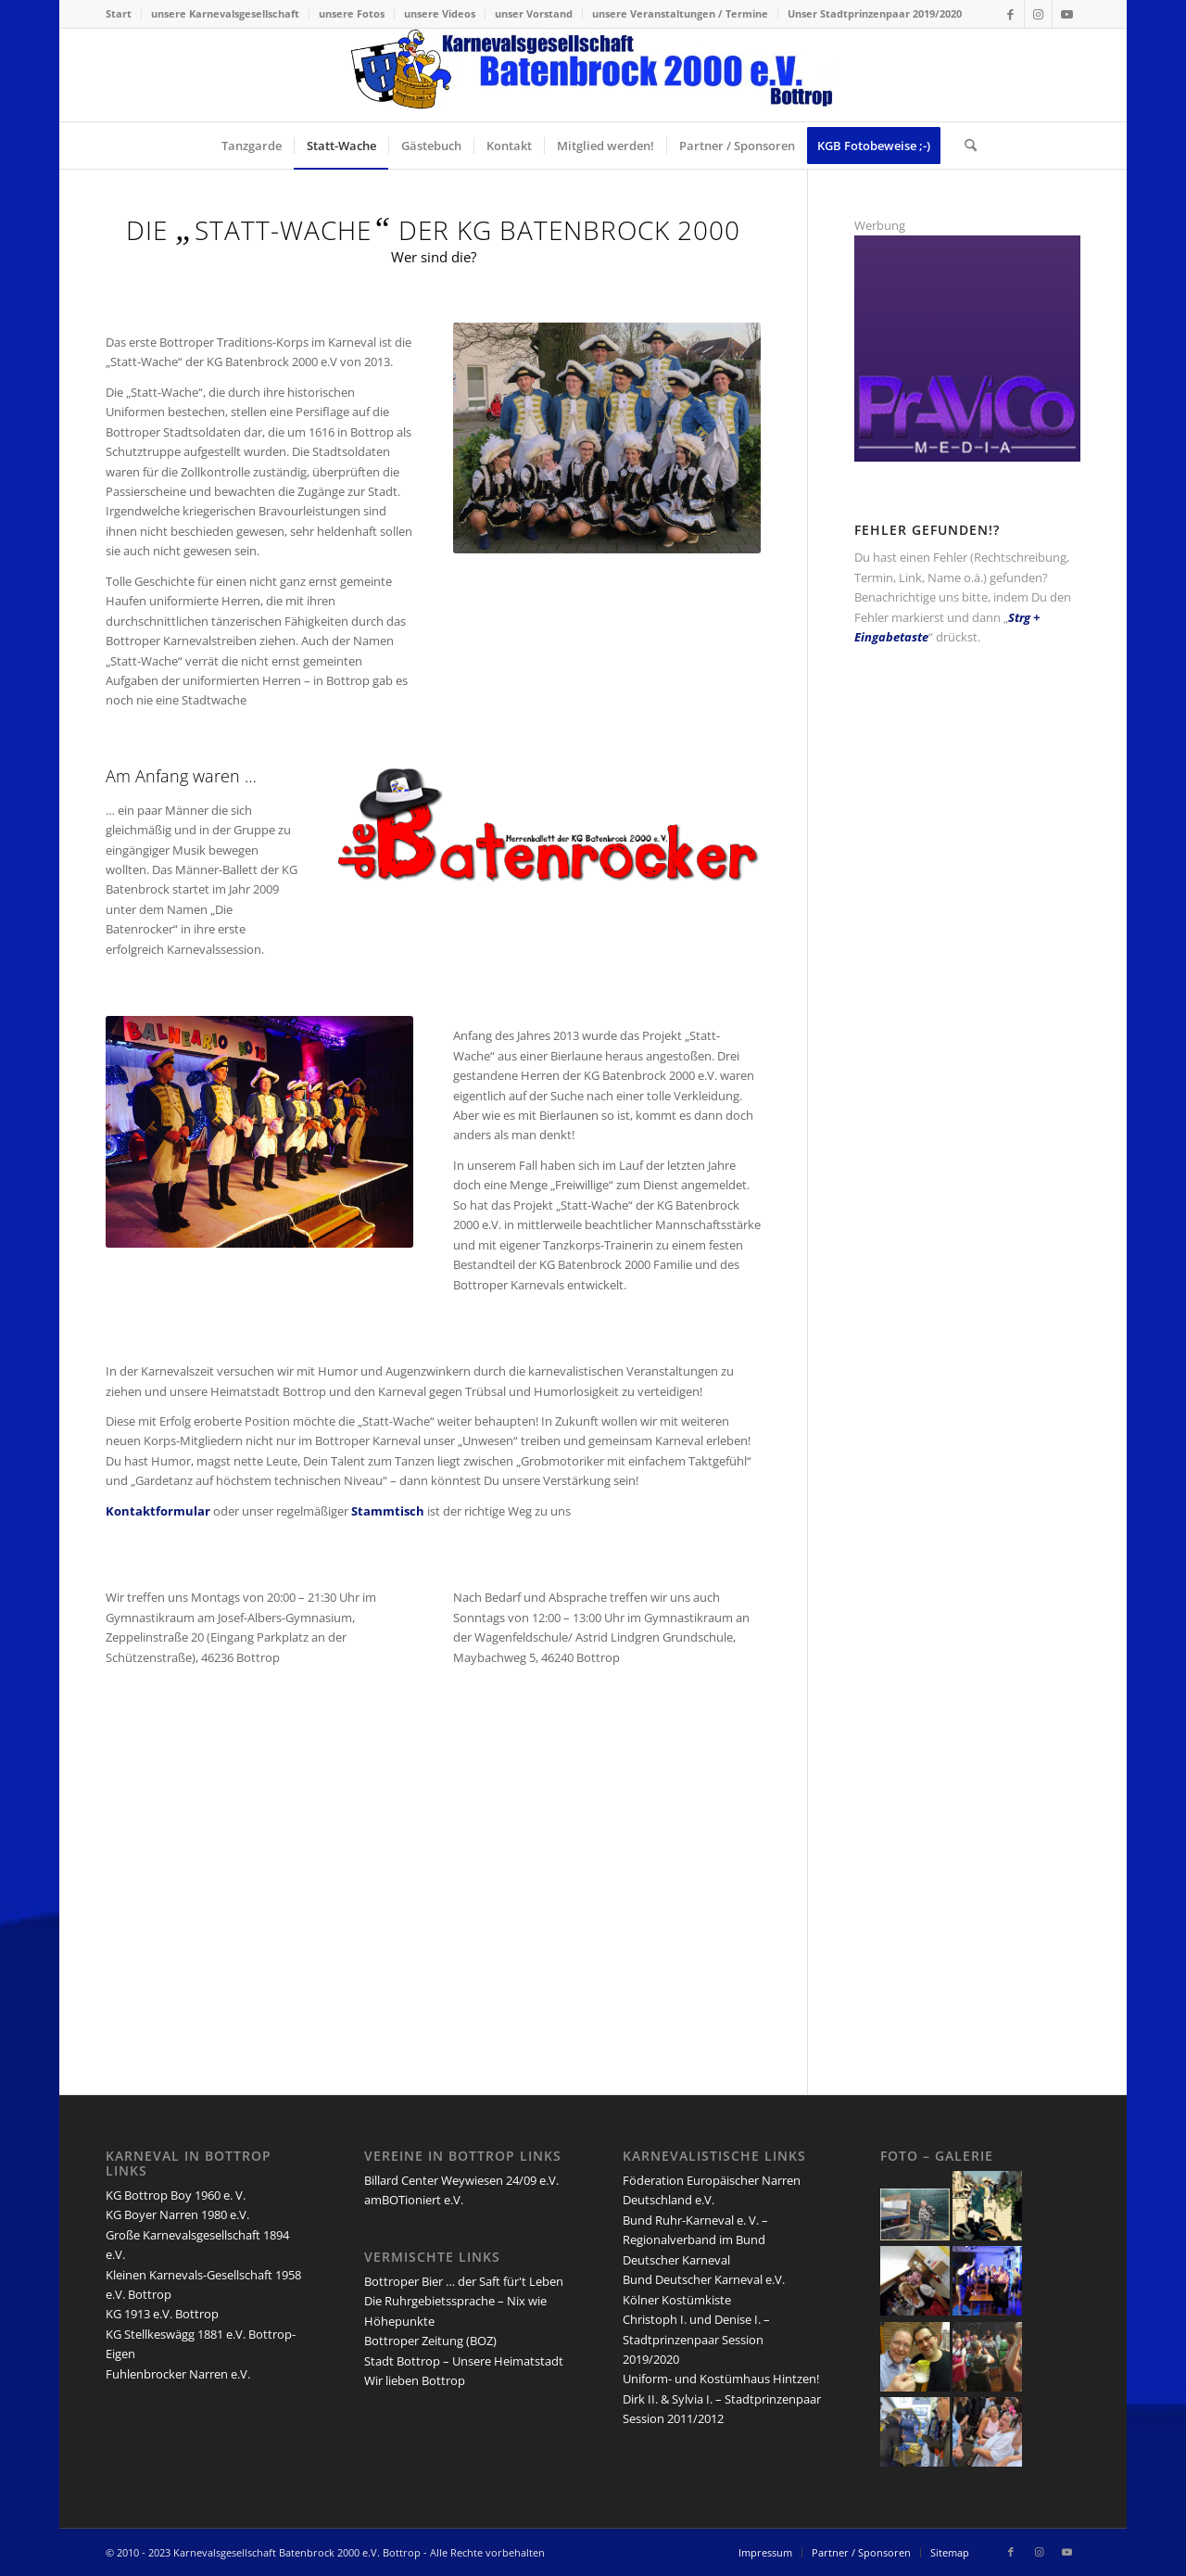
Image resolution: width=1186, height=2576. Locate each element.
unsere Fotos (352, 13)
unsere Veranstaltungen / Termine (680, 13)
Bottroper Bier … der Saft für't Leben (463, 2281)
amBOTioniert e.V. (413, 2199)
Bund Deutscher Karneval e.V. (704, 2279)
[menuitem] (124, 14)
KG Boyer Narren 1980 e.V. (177, 2214)
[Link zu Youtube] (1066, 14)
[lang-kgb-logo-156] (593, 75)
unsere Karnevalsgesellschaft (225, 13)
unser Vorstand (534, 13)
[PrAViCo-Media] (967, 457)
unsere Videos (439, 13)
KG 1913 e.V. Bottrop (162, 2313)
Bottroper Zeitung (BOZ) (430, 2340)
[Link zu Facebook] (1010, 14)
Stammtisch (387, 1511)
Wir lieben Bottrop (414, 2380)
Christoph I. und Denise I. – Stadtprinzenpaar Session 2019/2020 (696, 2339)
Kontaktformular (158, 1511)
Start (119, 13)
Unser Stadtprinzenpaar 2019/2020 (875, 13)
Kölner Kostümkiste (677, 2299)
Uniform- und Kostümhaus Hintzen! (721, 2378)
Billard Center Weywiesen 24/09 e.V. (461, 2180)
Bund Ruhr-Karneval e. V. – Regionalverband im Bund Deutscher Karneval (695, 2240)
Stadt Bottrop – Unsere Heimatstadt (463, 2361)
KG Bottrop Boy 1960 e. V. (176, 2195)
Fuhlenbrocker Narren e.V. (178, 2374)
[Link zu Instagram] (1038, 14)
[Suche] (965, 145)
